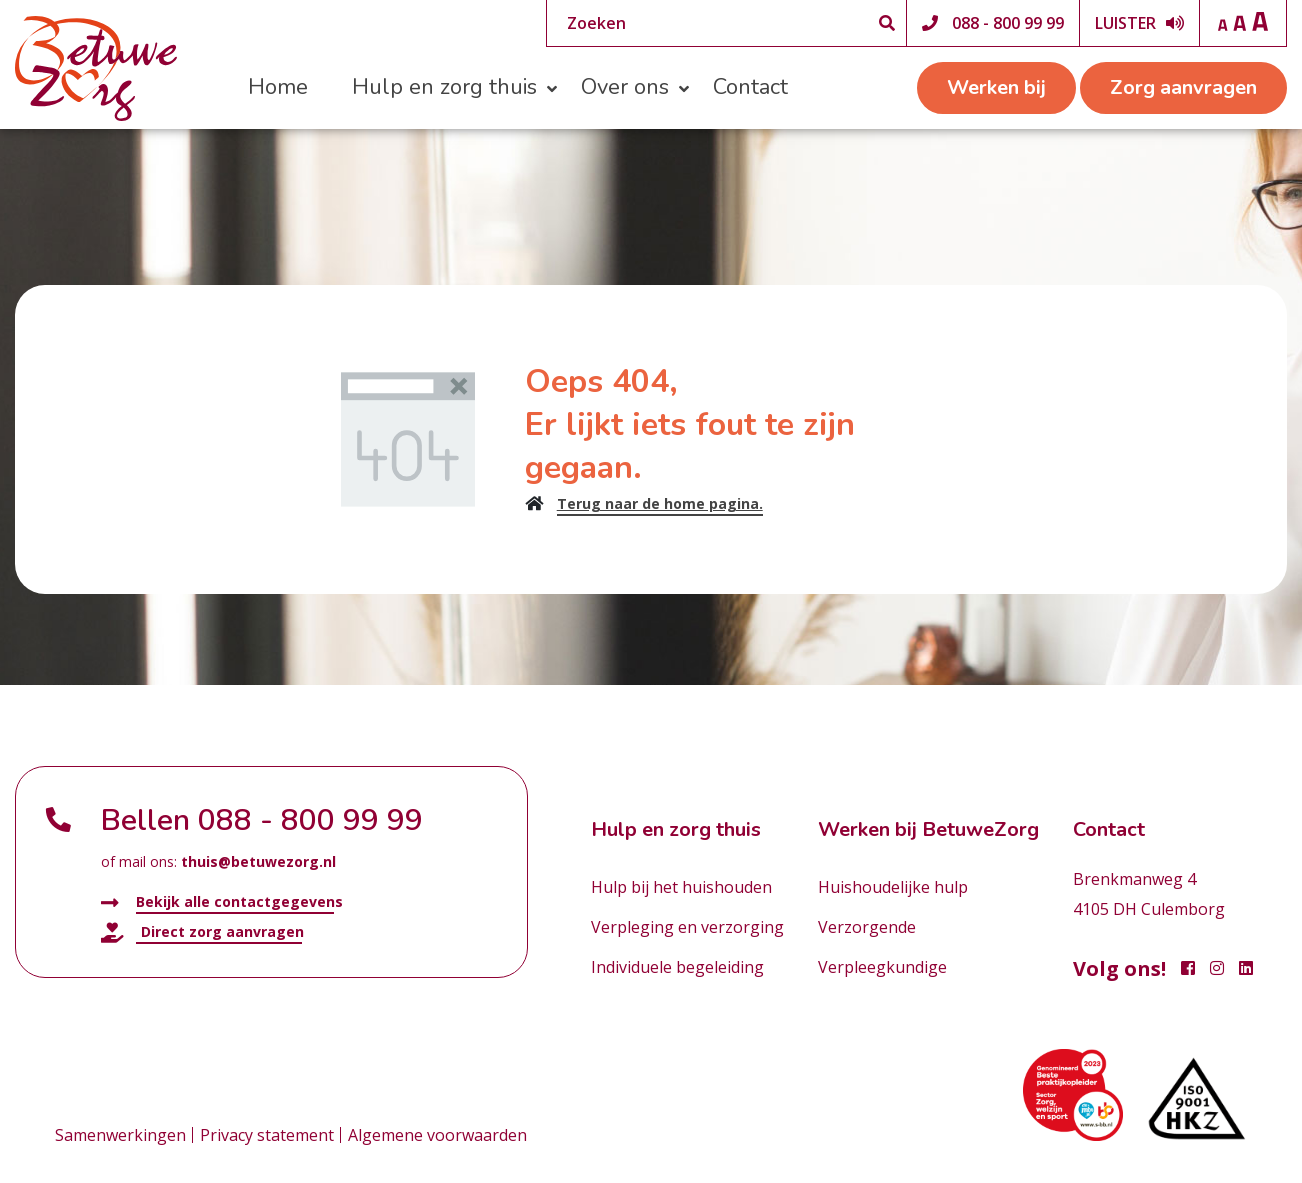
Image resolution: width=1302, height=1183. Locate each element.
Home (278, 87)
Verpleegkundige (882, 967)
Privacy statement (267, 1135)
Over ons (625, 87)
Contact (750, 87)
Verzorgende (867, 927)
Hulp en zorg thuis (444, 87)
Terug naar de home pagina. (660, 503)
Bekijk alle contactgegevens (222, 902)
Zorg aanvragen (1183, 87)
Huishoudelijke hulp (893, 887)
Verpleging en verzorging (687, 927)
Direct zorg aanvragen (202, 932)
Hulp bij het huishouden (681, 887)
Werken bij (996, 87)
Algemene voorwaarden (437, 1135)
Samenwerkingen (120, 1135)
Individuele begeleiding (677, 967)
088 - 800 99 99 (1008, 23)
